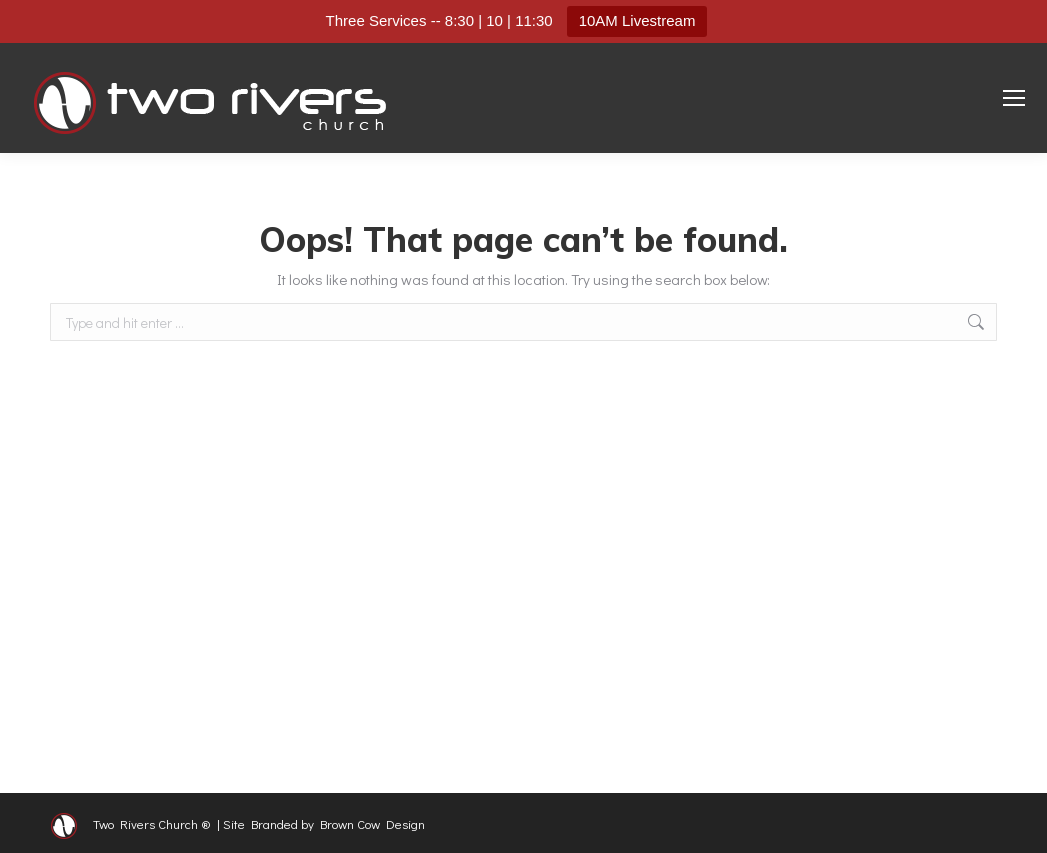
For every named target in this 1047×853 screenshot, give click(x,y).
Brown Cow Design (372, 823)
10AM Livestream (637, 20)
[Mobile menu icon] (1014, 98)
